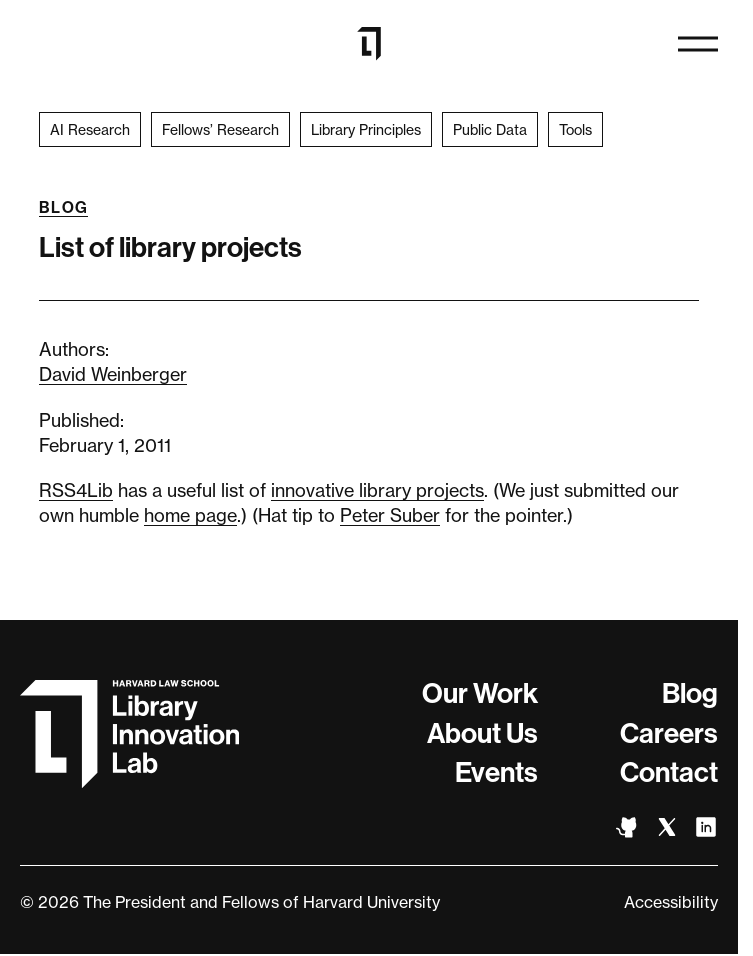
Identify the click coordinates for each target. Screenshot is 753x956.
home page (190, 515)
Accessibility (671, 902)
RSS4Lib (76, 490)
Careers (669, 733)
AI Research (90, 129)
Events (496, 772)
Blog (63, 207)
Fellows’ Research (220, 129)
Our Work (480, 693)
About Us (482, 733)
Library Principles (366, 129)
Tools (575, 129)
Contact (669, 772)
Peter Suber (390, 515)
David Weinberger (113, 374)
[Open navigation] (698, 44)
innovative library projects (377, 490)
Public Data (490, 129)
